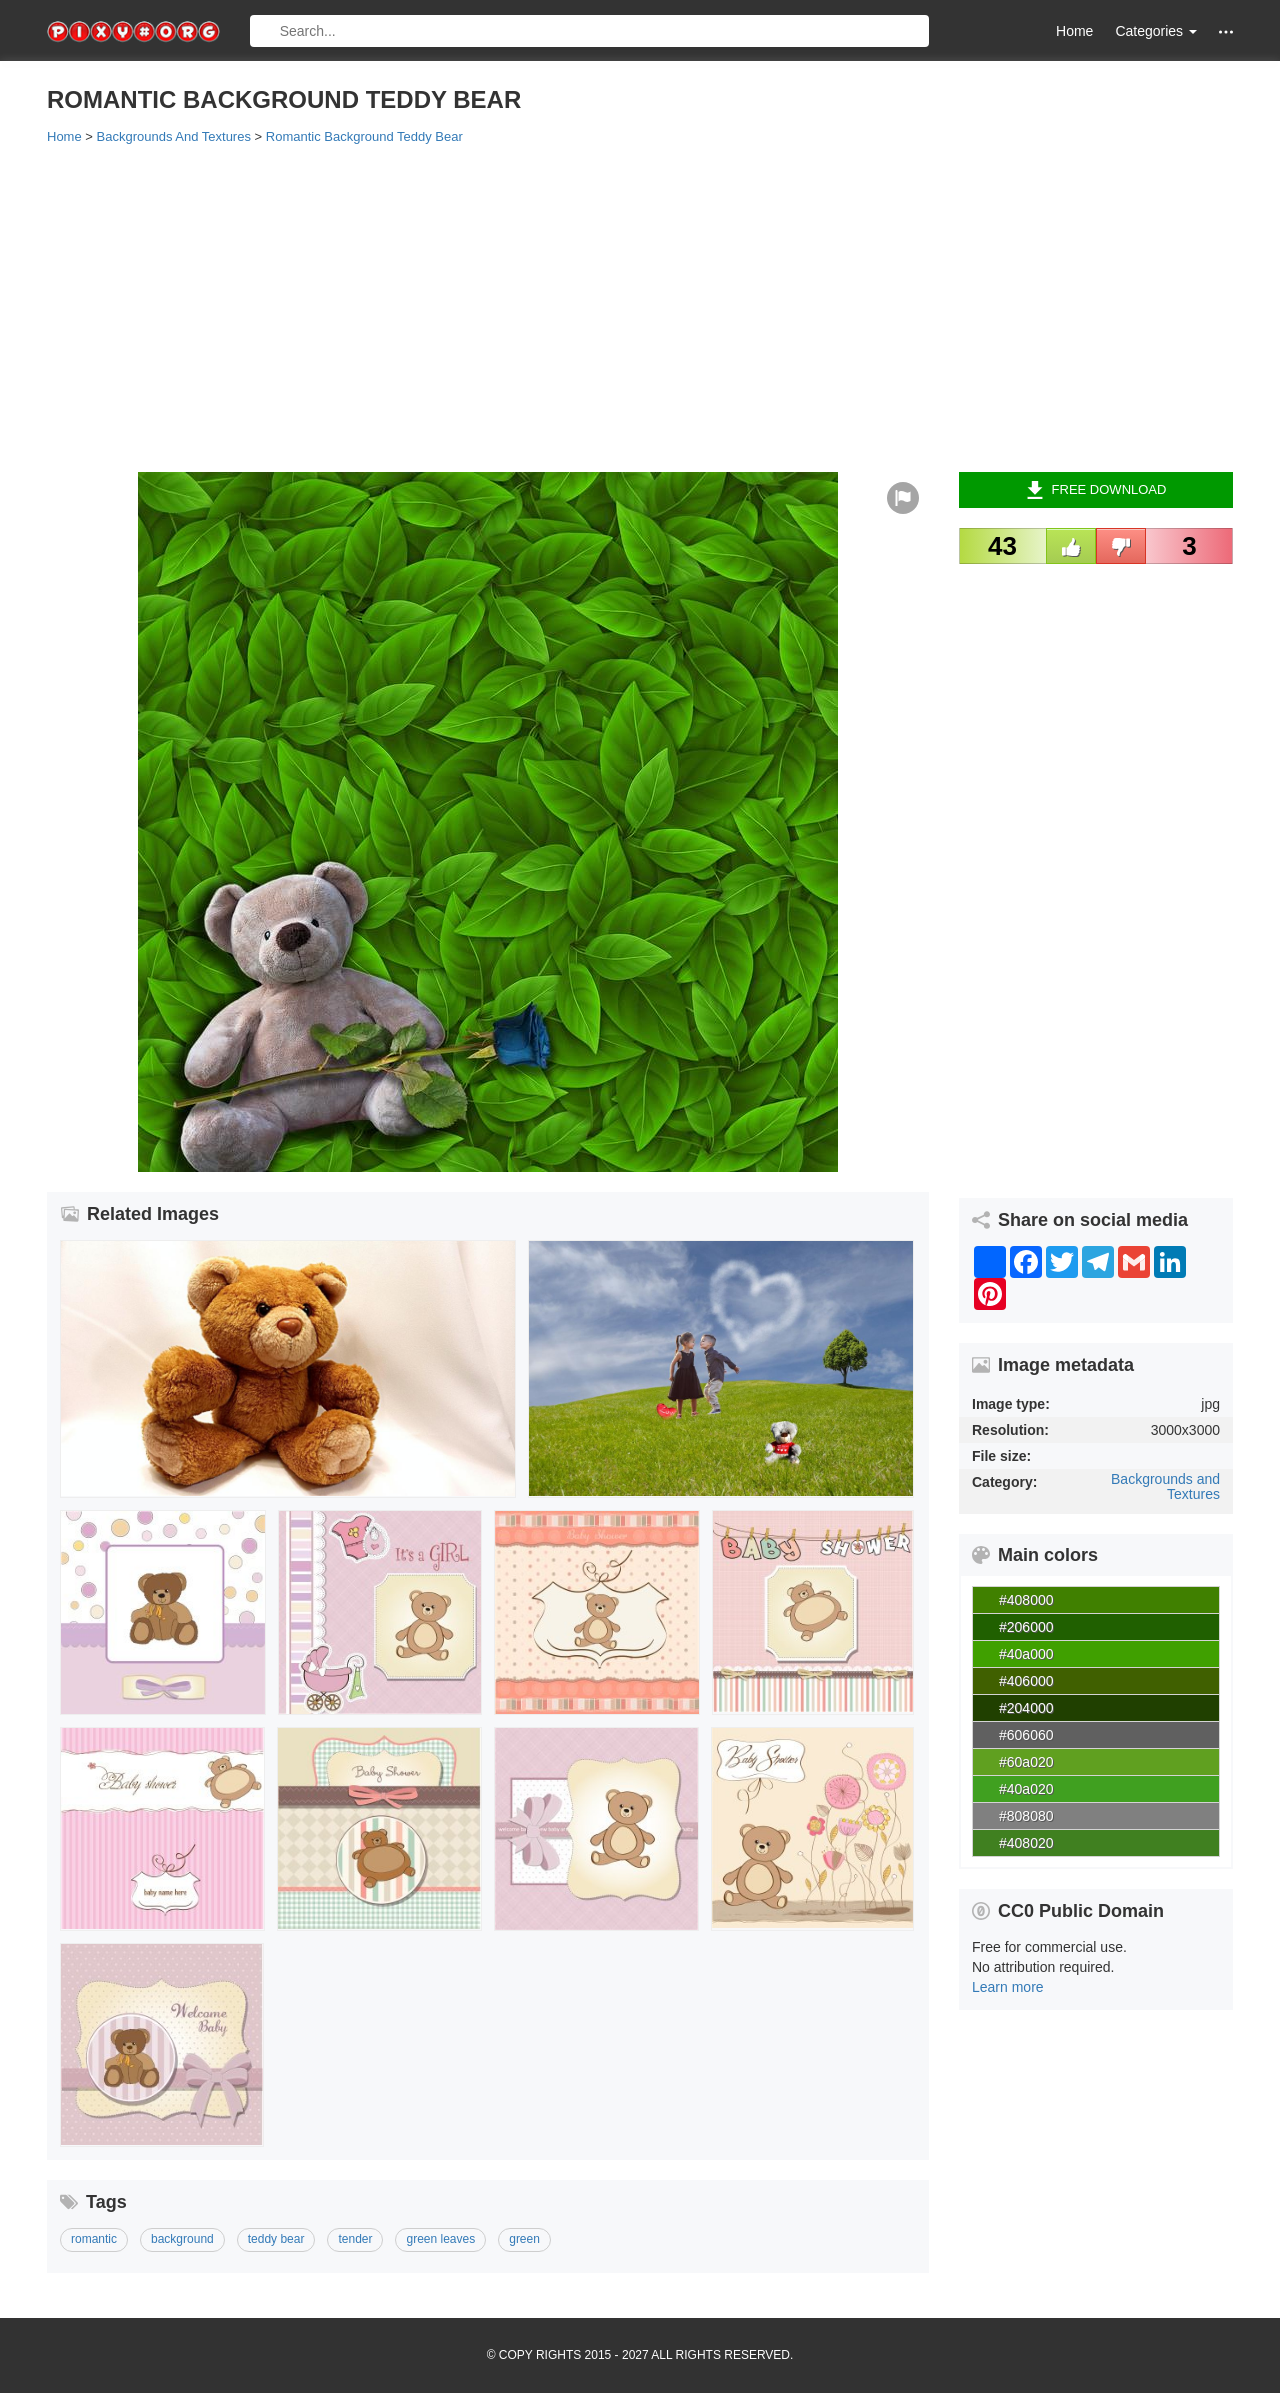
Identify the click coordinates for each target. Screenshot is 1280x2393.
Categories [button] (1156, 31)
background (182, 2239)
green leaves (440, 2239)
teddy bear (276, 2239)
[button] (1226, 31)
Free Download (1096, 490)
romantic (94, 2239)
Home (1074, 31)
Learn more (1008, 1987)
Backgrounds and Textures (1165, 1486)
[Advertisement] (640, 307)
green (524, 2239)
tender (355, 2239)
